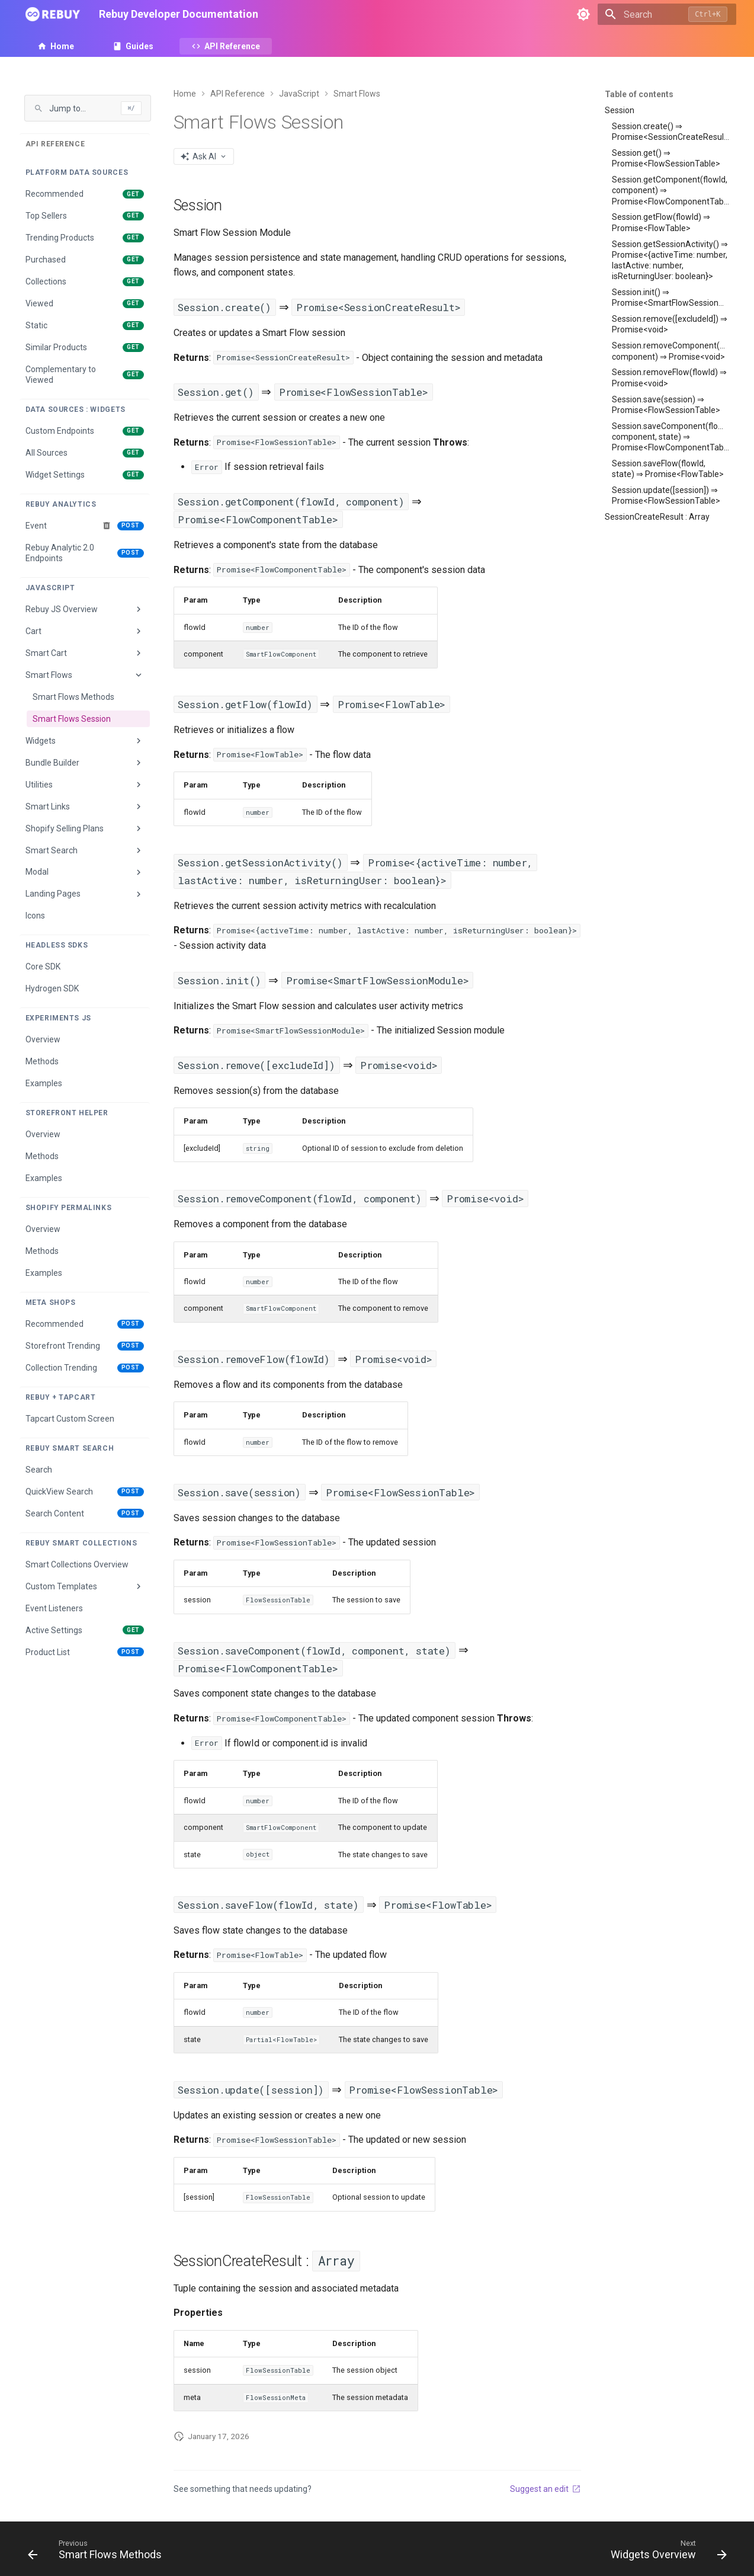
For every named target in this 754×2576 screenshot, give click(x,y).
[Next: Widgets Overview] (665, 2552)
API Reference (232, 46)
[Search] (667, 14)
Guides (139, 46)
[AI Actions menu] (204, 156)
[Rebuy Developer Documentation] (53, 14)
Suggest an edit (545, 2489)
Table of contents (639, 94)
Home (62, 46)
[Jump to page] (87, 108)
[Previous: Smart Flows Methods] (98, 2552)
